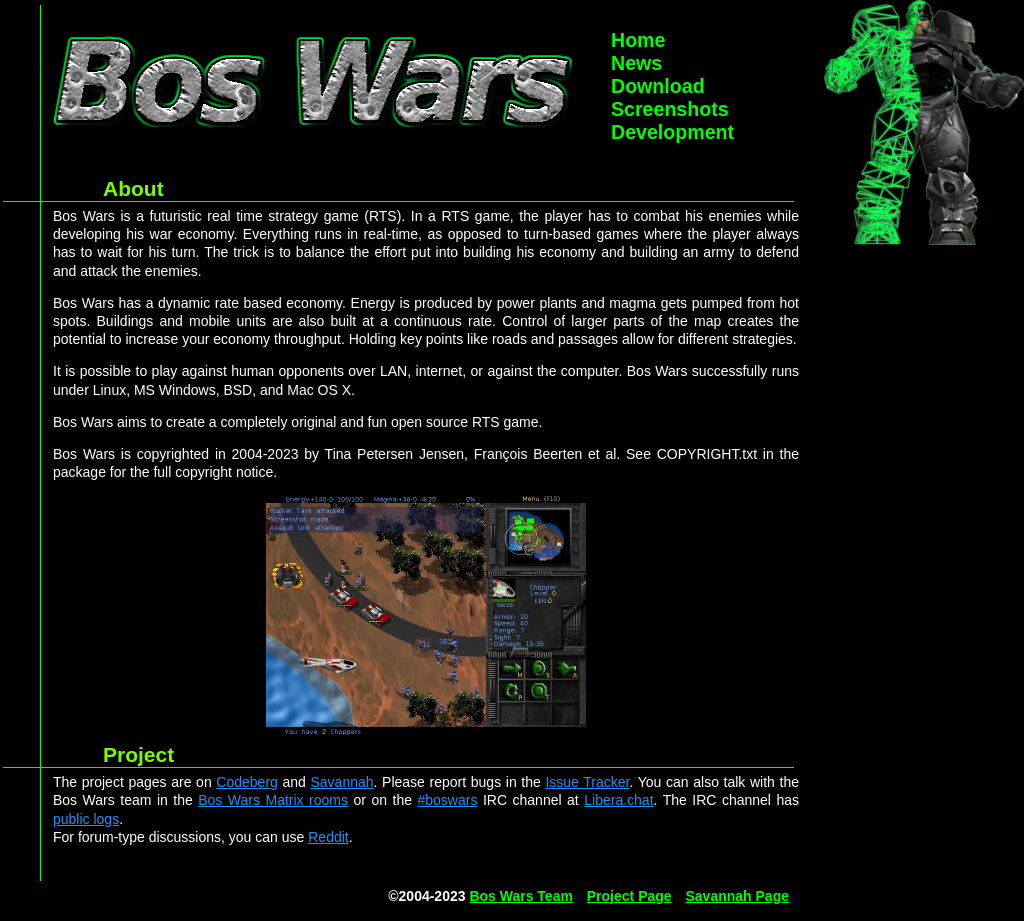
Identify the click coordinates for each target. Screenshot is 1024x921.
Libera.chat (618, 800)
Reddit (328, 837)
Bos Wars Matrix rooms (273, 800)
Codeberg (247, 782)
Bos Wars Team (520, 896)
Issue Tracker (587, 782)
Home (638, 40)
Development (672, 132)
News (636, 63)
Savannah (342, 782)
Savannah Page (738, 896)
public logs (86, 819)
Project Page (629, 896)
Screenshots (670, 109)
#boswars (448, 800)
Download (658, 86)
